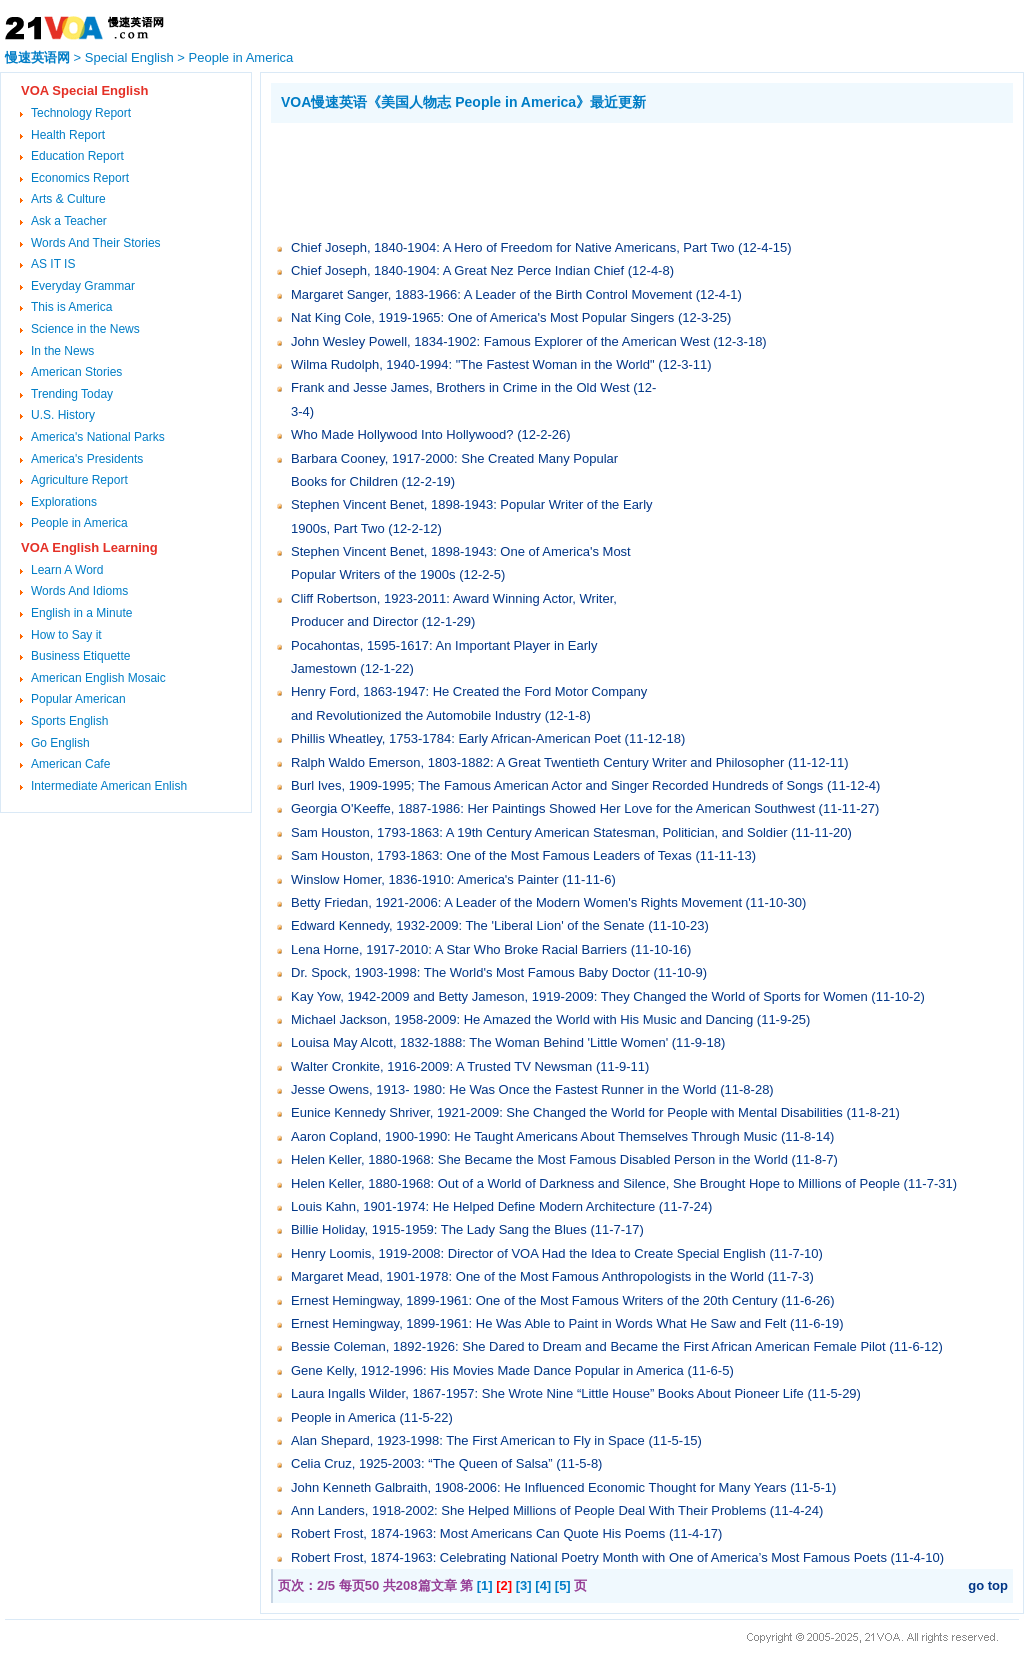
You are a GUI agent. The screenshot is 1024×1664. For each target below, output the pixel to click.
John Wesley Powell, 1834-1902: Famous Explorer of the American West (500, 341)
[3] (524, 1585)
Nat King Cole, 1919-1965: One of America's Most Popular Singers (482, 317)
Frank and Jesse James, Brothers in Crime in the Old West (460, 387)
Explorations (64, 502)
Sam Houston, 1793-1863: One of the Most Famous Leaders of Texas (491, 855)
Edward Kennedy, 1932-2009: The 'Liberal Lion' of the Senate (468, 925)
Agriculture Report (79, 480)
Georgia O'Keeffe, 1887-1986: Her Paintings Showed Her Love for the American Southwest (553, 808)
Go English (60, 743)
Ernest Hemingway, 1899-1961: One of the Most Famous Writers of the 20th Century (534, 1300)
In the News (62, 351)
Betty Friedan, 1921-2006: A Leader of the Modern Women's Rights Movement (516, 902)
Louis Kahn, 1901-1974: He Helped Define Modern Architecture (473, 1206)
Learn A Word (67, 570)
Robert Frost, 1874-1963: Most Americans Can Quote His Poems (478, 1533)
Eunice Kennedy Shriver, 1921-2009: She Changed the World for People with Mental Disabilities (567, 1112)
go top (988, 1585)
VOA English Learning (89, 547)
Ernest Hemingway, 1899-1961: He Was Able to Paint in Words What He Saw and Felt (540, 1323)
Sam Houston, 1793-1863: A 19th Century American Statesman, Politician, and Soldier (539, 832)
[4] (543, 1585)
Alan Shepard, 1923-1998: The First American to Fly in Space (468, 1440)
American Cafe (70, 764)
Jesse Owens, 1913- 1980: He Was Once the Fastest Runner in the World (504, 1089)
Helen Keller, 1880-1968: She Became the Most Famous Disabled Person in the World (539, 1159)
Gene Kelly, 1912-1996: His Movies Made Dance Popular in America (487, 1370)
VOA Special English (84, 90)
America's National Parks (98, 437)
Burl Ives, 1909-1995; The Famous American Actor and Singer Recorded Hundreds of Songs (557, 785)
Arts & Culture (68, 199)
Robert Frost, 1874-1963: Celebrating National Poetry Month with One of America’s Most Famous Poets (589, 1557)
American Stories (76, 372)
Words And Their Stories (96, 243)
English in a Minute (81, 613)
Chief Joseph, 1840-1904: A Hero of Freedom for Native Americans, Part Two (512, 247)
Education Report (77, 156)
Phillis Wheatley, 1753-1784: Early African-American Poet (456, 738)
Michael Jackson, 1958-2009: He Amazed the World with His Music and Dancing (522, 1019)
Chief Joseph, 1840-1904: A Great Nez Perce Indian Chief (457, 270)
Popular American (78, 699)
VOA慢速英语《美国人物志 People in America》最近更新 (463, 102)
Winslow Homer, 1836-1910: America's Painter (426, 879)
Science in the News (85, 329)
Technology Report (81, 113)
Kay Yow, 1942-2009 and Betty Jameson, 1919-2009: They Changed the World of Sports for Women (579, 996)
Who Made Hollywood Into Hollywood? (402, 434)
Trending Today (72, 394)
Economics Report (80, 178)
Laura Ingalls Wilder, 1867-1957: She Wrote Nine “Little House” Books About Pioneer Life (547, 1393)
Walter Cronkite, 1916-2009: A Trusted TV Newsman (441, 1066)
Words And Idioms (79, 591)
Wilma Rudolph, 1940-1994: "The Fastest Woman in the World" (474, 364)
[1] (485, 1585)
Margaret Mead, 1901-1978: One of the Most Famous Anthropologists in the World (527, 1276)
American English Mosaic (98, 678)
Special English (129, 57)
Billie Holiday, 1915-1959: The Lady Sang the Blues (439, 1229)
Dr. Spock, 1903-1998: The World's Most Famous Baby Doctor (470, 972)
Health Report (68, 135)
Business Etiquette (80, 656)
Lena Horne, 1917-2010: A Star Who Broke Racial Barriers (459, 949)
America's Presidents (87, 459)
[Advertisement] (635, 178)
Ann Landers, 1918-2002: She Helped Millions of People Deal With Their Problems (528, 1510)
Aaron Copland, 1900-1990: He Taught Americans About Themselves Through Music (534, 1136)
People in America (241, 57)
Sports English (69, 721)
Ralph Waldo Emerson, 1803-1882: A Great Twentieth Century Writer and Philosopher (537, 762)
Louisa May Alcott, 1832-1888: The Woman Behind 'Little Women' (479, 1042)
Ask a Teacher (69, 221)
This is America (71, 307)
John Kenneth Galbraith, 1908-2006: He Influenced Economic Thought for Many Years (539, 1487)
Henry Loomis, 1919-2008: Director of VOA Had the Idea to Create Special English (528, 1253)
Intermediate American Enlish (109, 786)
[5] (563, 1585)
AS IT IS (53, 264)
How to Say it (66, 635)
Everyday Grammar (83, 286)
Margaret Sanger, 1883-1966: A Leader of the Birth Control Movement (491, 294)
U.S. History (63, 415)
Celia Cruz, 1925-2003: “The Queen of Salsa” (422, 1463)
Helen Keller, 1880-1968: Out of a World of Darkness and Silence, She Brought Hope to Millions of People (595, 1183)
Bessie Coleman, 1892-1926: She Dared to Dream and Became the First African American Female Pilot (590, 1346)
